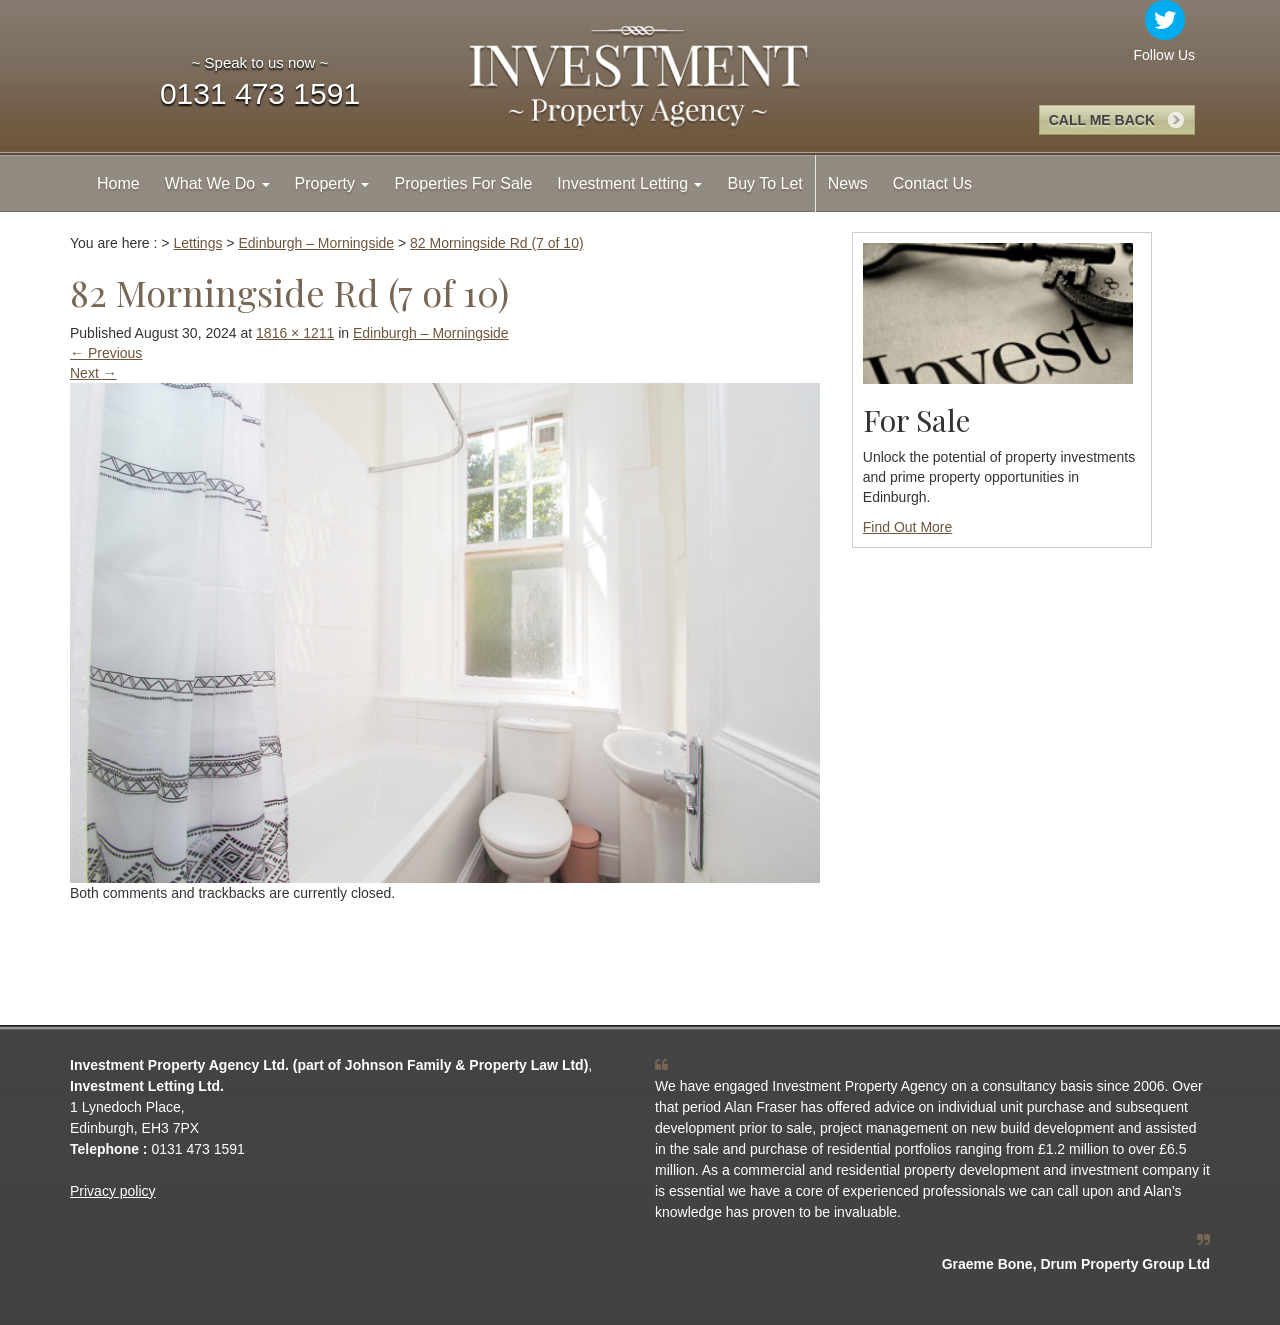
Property (332, 183)
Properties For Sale (463, 183)
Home (118, 183)
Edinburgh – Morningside (431, 333)
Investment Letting (629, 183)
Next (93, 373)
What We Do (217, 183)
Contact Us (932, 183)
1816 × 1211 (295, 333)
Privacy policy (113, 1191)
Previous (106, 353)
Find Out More (907, 527)
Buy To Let (764, 183)
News (848, 183)
